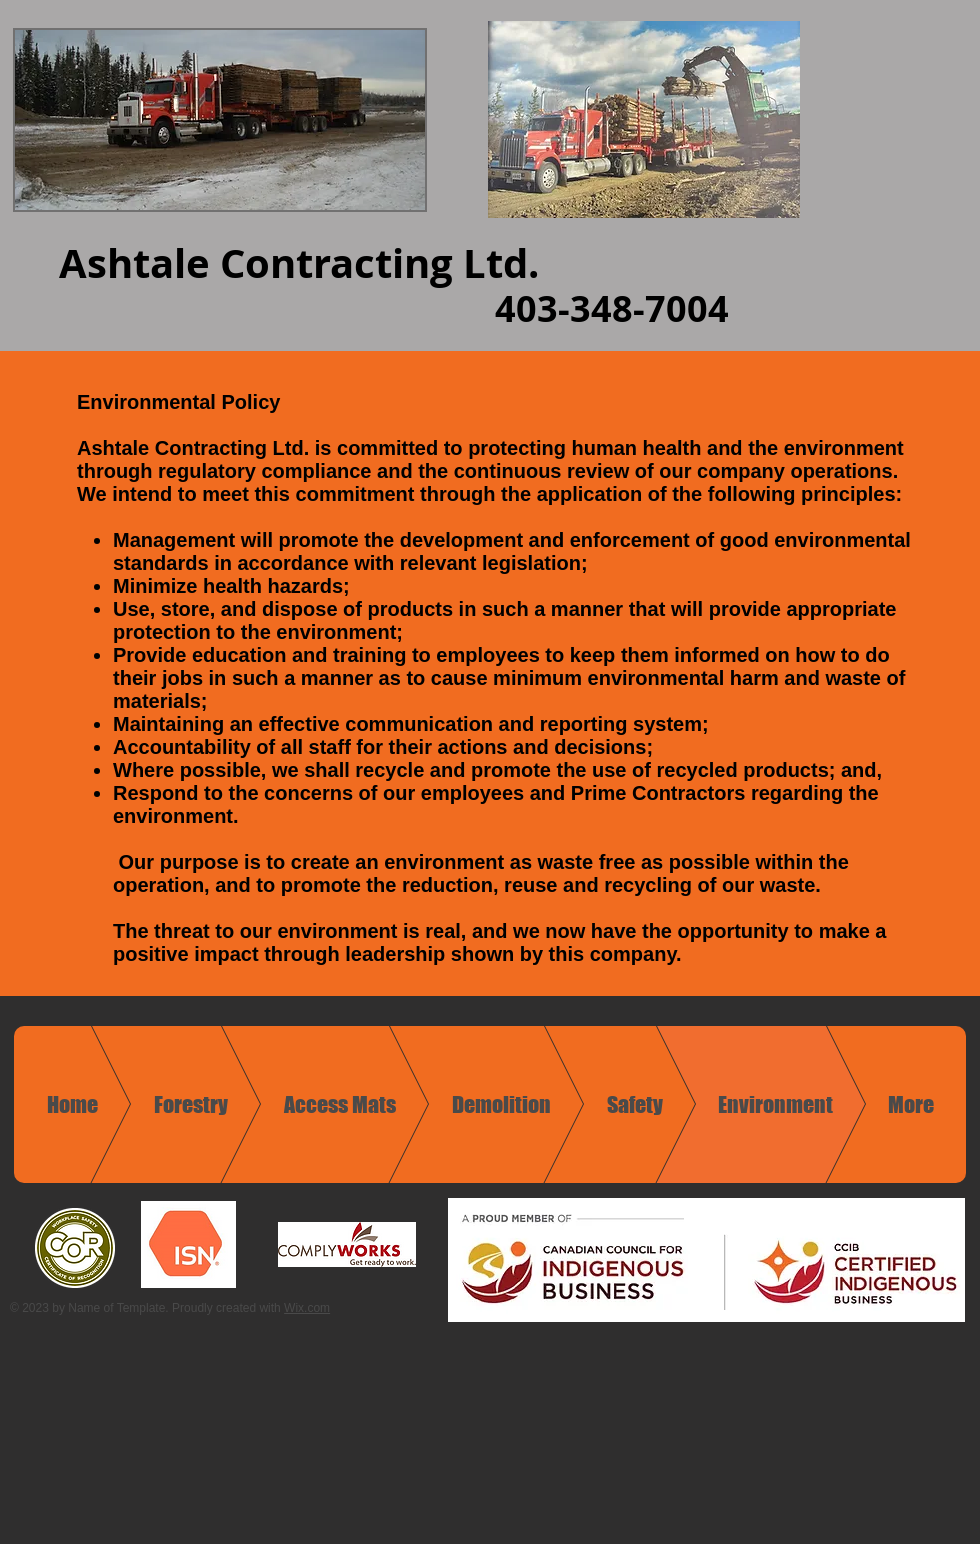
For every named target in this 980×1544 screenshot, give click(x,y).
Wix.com (307, 1308)
